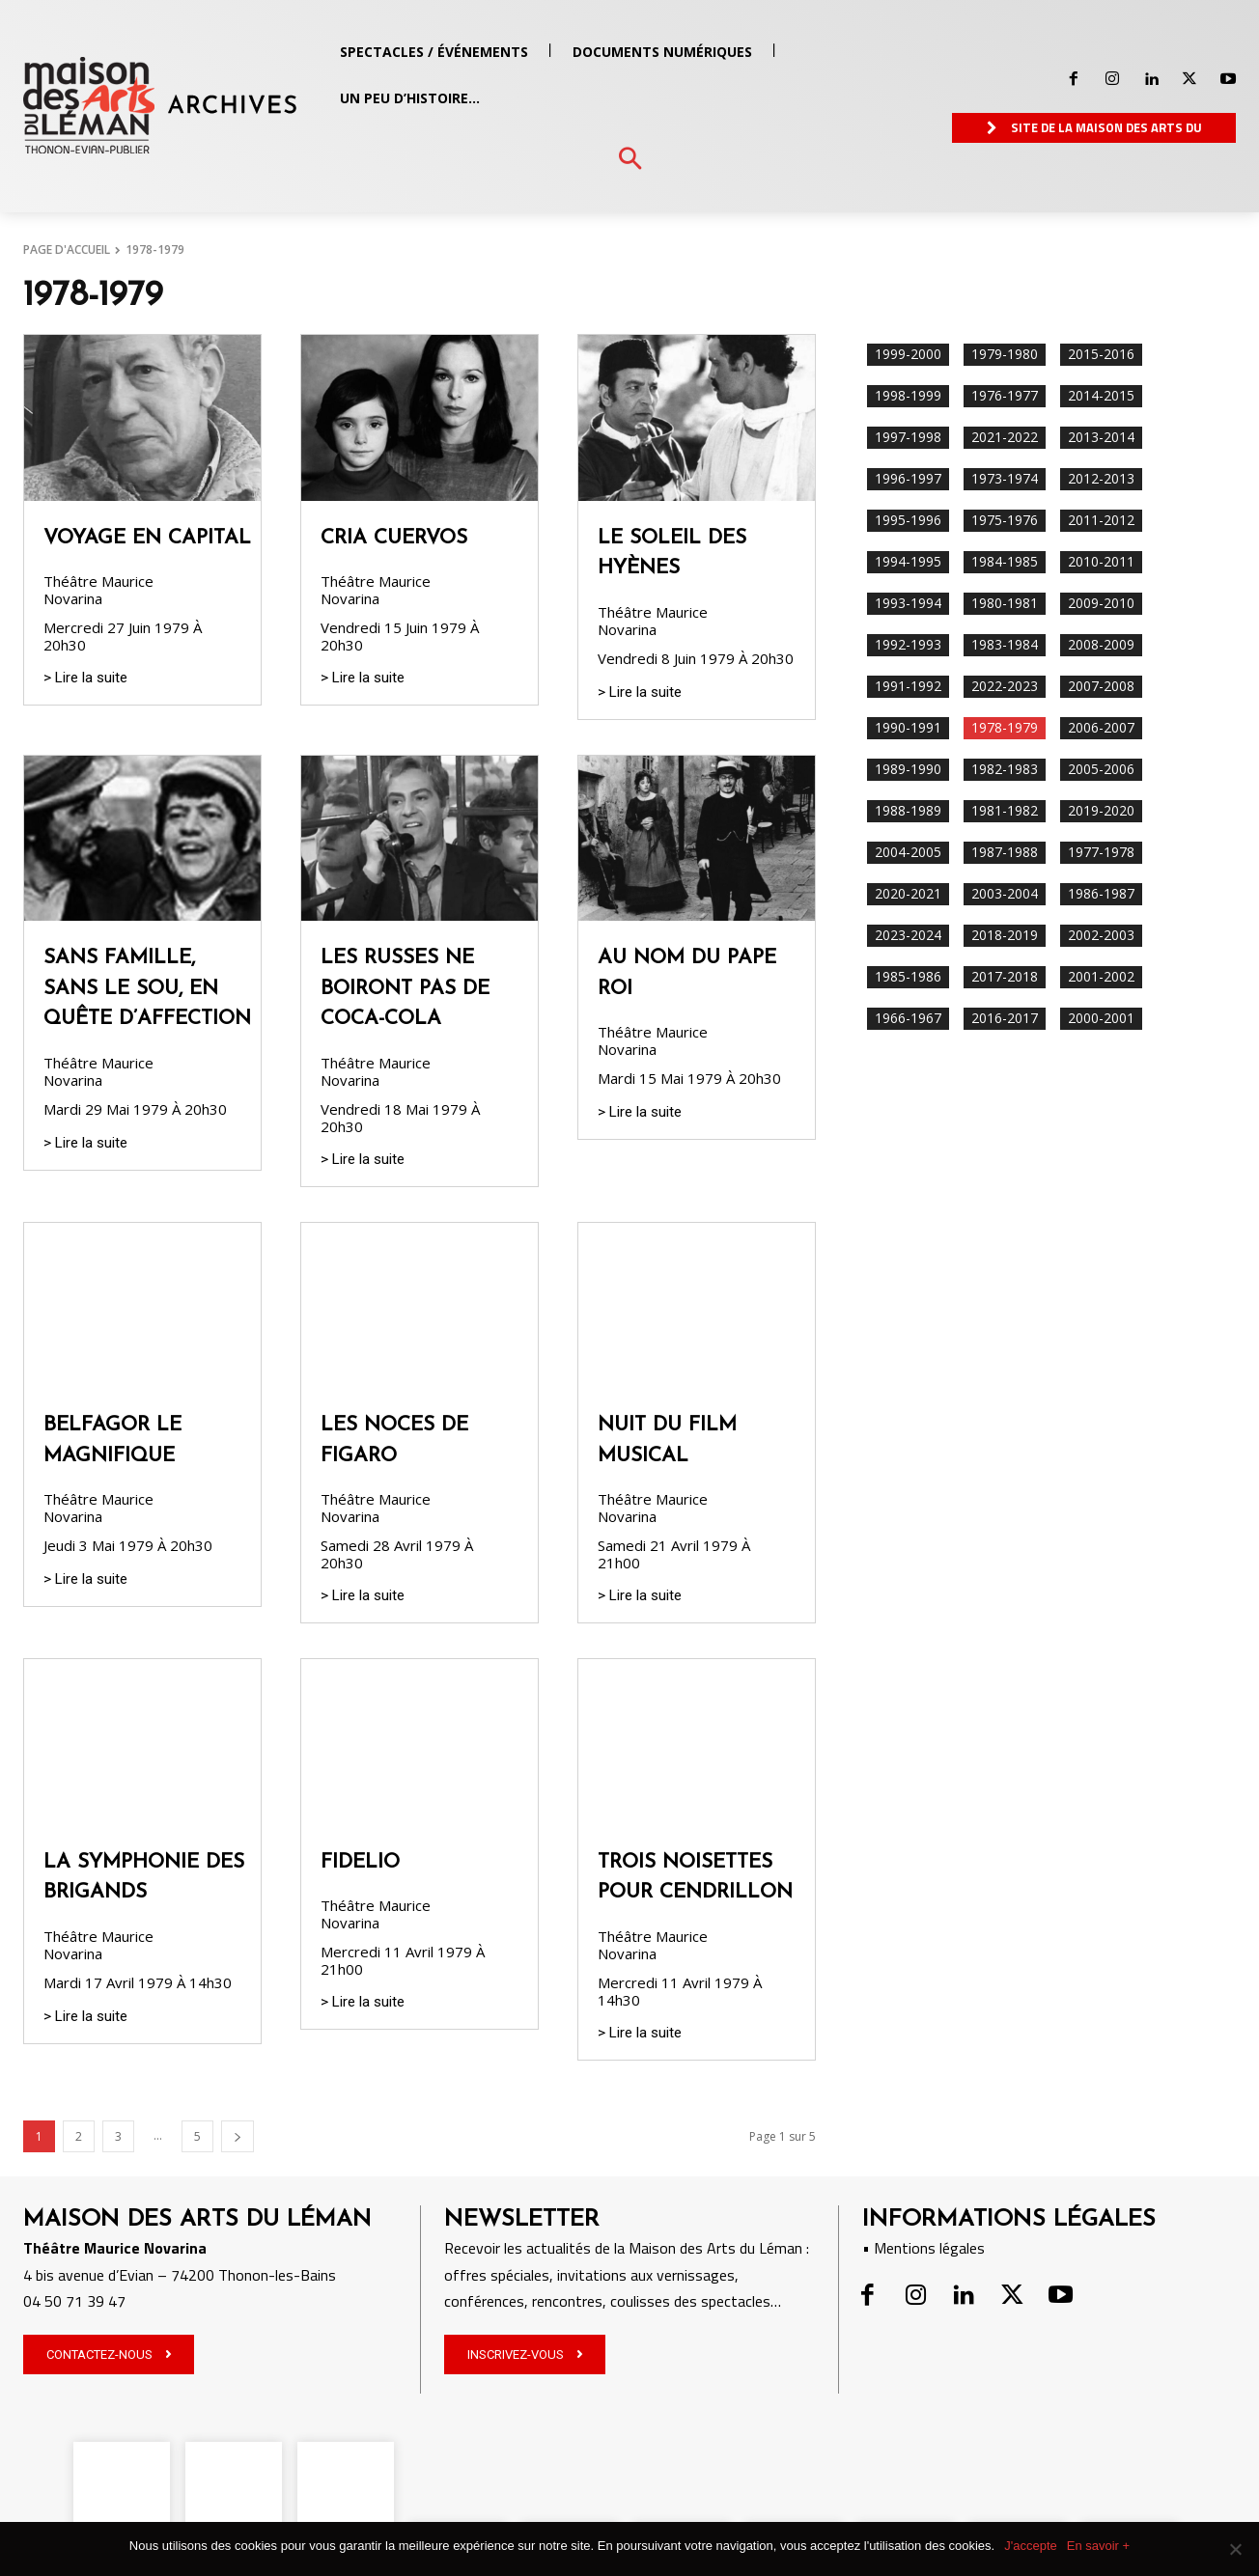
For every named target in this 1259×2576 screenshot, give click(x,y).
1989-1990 (908, 770)
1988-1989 (908, 811)
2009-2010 (1101, 604)
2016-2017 (1005, 1019)
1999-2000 (908, 355)
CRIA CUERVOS (394, 538)
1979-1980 (1005, 355)
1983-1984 (1005, 645)
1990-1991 (908, 728)
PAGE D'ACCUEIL (66, 249)
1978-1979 (1005, 728)
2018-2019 (1005, 936)
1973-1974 (1005, 479)
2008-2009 (1101, 645)
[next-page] (237, 2136)
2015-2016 (1101, 355)
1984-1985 (1005, 562)
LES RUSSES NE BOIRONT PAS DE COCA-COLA (405, 988)
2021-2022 (1005, 438)
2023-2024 (908, 936)
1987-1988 (1005, 853)
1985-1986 (908, 977)
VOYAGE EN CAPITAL (147, 538)
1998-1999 (908, 396)
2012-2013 (1101, 479)
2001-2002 (1101, 977)
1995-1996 (908, 521)
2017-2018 (1005, 977)
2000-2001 (1101, 1019)
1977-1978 (1101, 853)
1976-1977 (1005, 396)
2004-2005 (908, 853)
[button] (630, 160)
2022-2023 (1005, 687)
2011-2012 (1101, 521)
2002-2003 (1101, 936)
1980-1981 (1005, 604)
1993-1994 (908, 604)
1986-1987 (1101, 894)
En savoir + (1098, 2545)
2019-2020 (1101, 811)
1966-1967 (908, 1019)
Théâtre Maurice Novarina (98, 589)
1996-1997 (908, 479)
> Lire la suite (85, 678)
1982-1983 (1005, 770)
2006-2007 (1101, 728)
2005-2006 (1101, 770)
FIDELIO (360, 1862)
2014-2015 (1101, 396)
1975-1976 (1005, 521)
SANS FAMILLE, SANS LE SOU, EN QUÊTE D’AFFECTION (147, 988)
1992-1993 (908, 645)
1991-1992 (908, 687)
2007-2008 (1101, 687)
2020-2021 (908, 894)
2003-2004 (1005, 894)
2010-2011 (1101, 562)
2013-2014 (1101, 438)
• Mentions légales (923, 2247)
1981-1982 (1005, 811)
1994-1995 (908, 562)
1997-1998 (908, 438)
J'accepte (1030, 2545)
